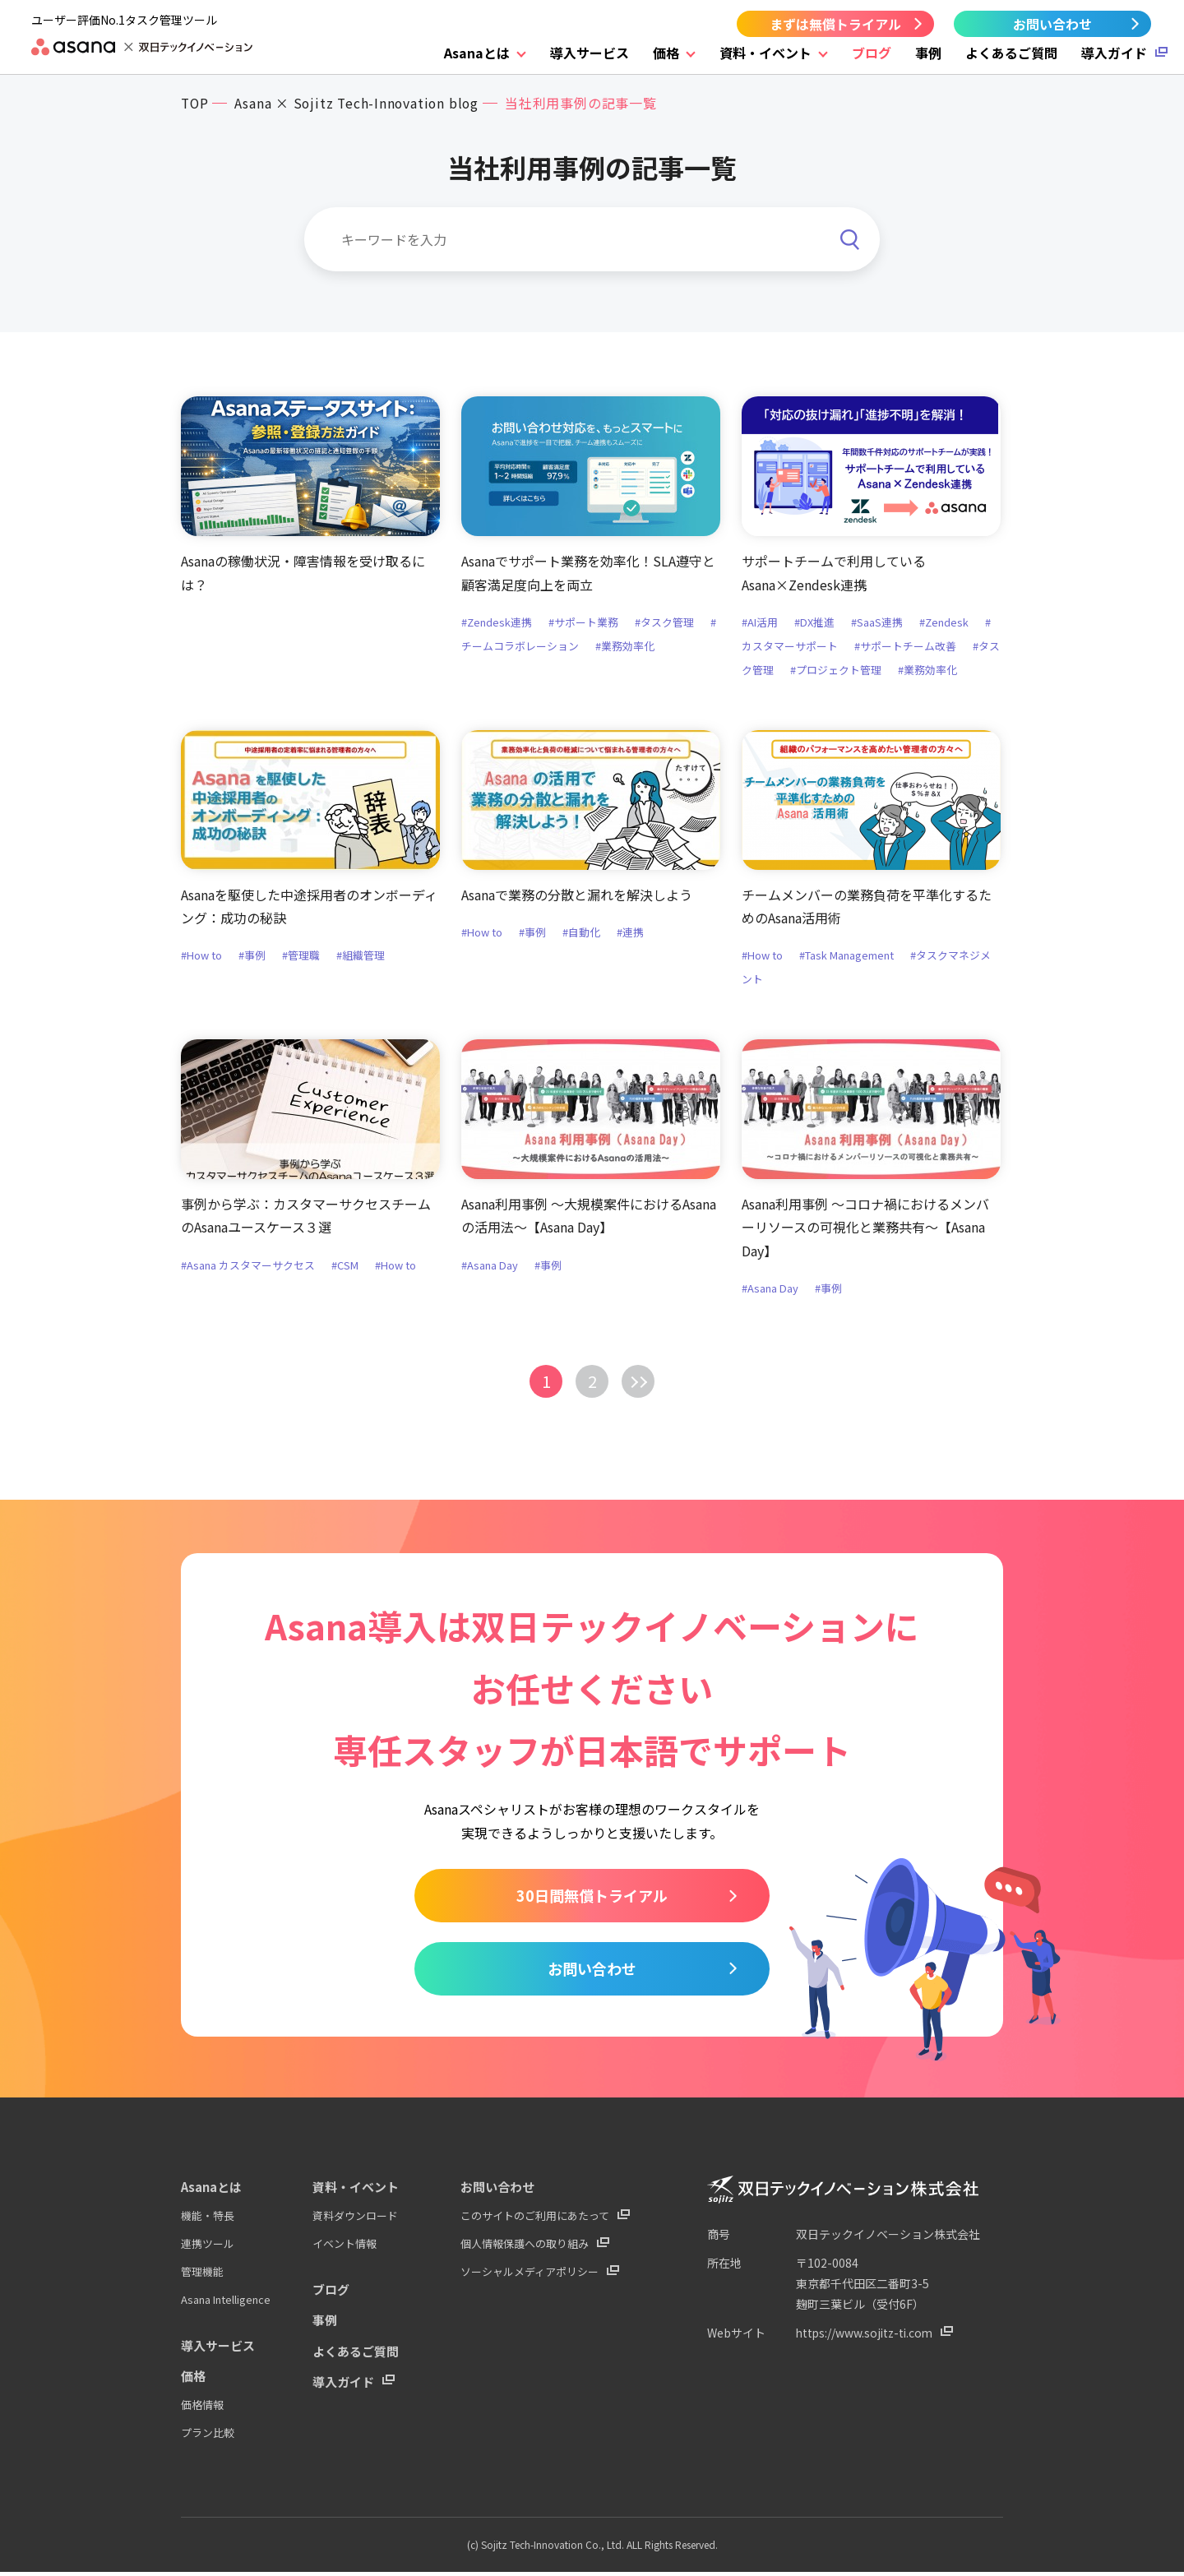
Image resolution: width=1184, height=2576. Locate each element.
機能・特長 (207, 2223)
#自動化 (581, 933)
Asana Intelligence (226, 2305)
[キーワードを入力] (592, 239)
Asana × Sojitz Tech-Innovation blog (360, 103)
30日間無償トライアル (592, 1899)
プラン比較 (207, 2437)
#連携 (630, 933)
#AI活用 (760, 623)
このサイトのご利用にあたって (534, 2223)
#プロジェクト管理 (835, 670)
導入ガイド (1114, 52)
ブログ (871, 52)
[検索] (849, 227)
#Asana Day (489, 1266)
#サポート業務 (584, 623)
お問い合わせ (1052, 24)
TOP (195, 103)
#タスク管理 (665, 623)
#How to (201, 956)
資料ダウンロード (355, 2223)
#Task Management (846, 956)
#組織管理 (360, 956)
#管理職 (301, 956)
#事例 (252, 956)
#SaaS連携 (877, 623)
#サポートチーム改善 (905, 646)
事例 (928, 52)
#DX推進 (814, 623)
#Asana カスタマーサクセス (248, 1266)
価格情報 (202, 2410)
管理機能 (202, 2278)
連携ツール (207, 2251)
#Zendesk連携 (497, 623)
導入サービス (589, 52)
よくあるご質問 (1011, 52)
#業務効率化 (624, 646)
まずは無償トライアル (835, 24)
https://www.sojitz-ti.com (866, 2341)
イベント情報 (344, 2251)
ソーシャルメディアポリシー (529, 2278)
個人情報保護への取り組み (524, 2251)
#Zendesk (944, 623)
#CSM (344, 1266)
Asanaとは (477, 52)
